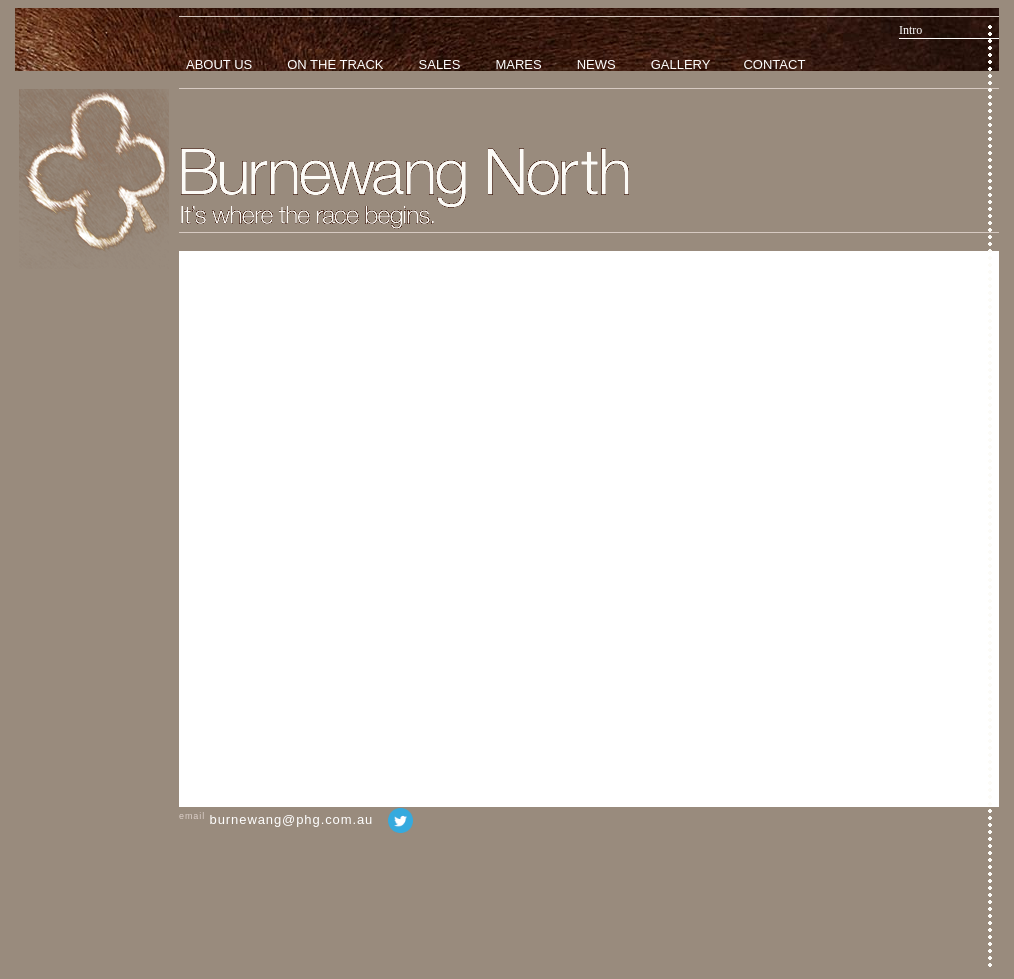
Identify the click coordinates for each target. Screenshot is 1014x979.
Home (94, 179)
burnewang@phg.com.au (292, 819)
